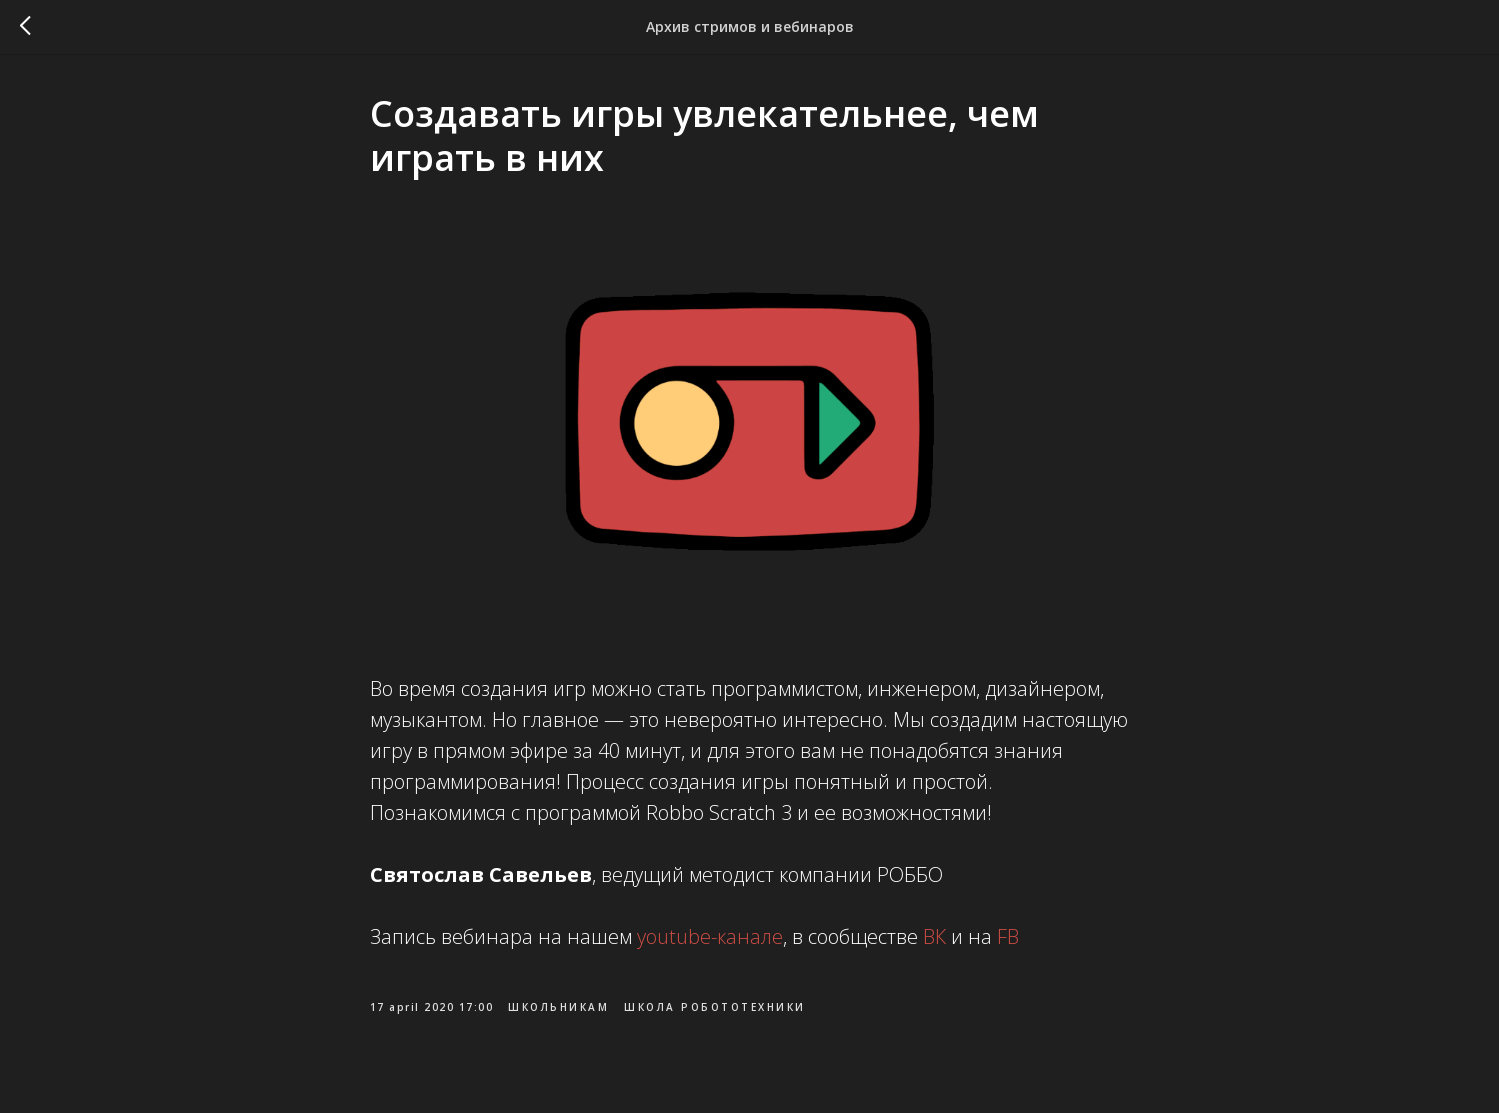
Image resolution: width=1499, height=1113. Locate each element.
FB (1005, 939)
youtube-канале (710, 939)
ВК (932, 939)
